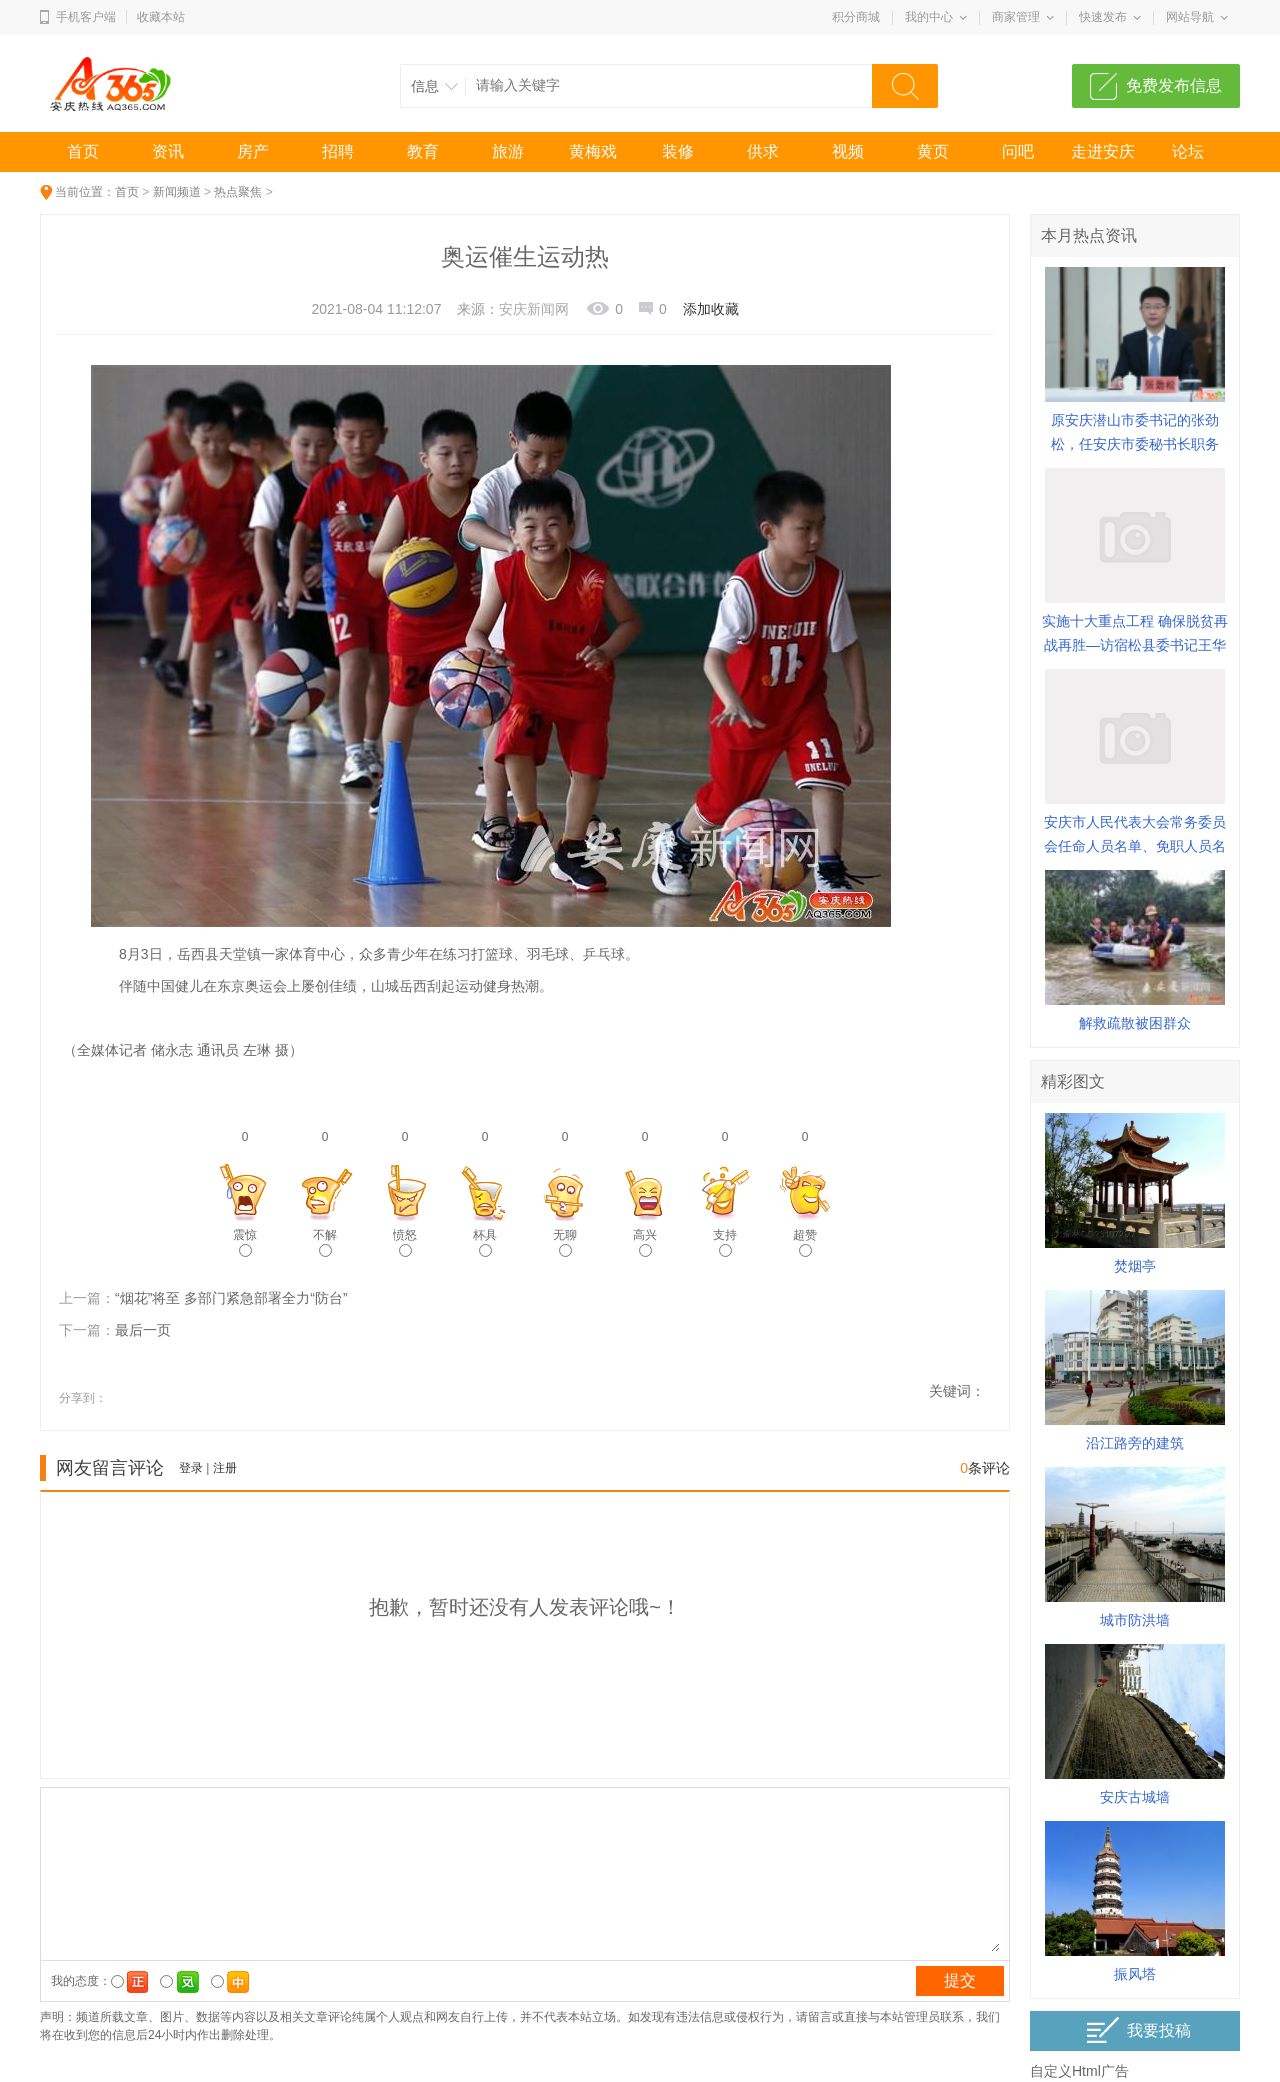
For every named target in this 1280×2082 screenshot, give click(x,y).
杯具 (485, 1242)
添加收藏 (711, 309)
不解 (325, 1242)
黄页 (933, 151)
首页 (83, 151)
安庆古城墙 (1135, 1797)
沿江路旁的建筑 (1135, 1443)
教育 (423, 151)
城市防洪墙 (1135, 1620)
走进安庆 (1103, 151)
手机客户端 (86, 17)
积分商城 (856, 17)
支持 (725, 1242)
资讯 (168, 151)
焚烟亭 (1135, 1266)
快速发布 (1103, 17)
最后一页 (143, 1330)
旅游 (508, 151)
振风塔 (1135, 1974)
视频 (848, 151)
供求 (763, 151)
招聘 (338, 151)
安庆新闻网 (534, 309)
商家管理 (1016, 17)
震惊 (245, 1242)
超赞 (805, 1242)
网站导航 (1190, 17)
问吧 (1018, 151)
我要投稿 (1138, 2030)
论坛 (1188, 151)
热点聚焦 (238, 192)
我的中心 (929, 17)
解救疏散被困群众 (1135, 1023)
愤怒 (405, 1242)
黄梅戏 (593, 151)
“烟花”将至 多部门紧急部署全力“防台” (231, 1298)
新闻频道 (177, 192)
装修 (678, 151)
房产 (253, 151)
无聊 (565, 1242)
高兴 (645, 1242)
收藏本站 (161, 17)
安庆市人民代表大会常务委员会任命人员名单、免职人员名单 (1135, 846)
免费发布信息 (1174, 85)
